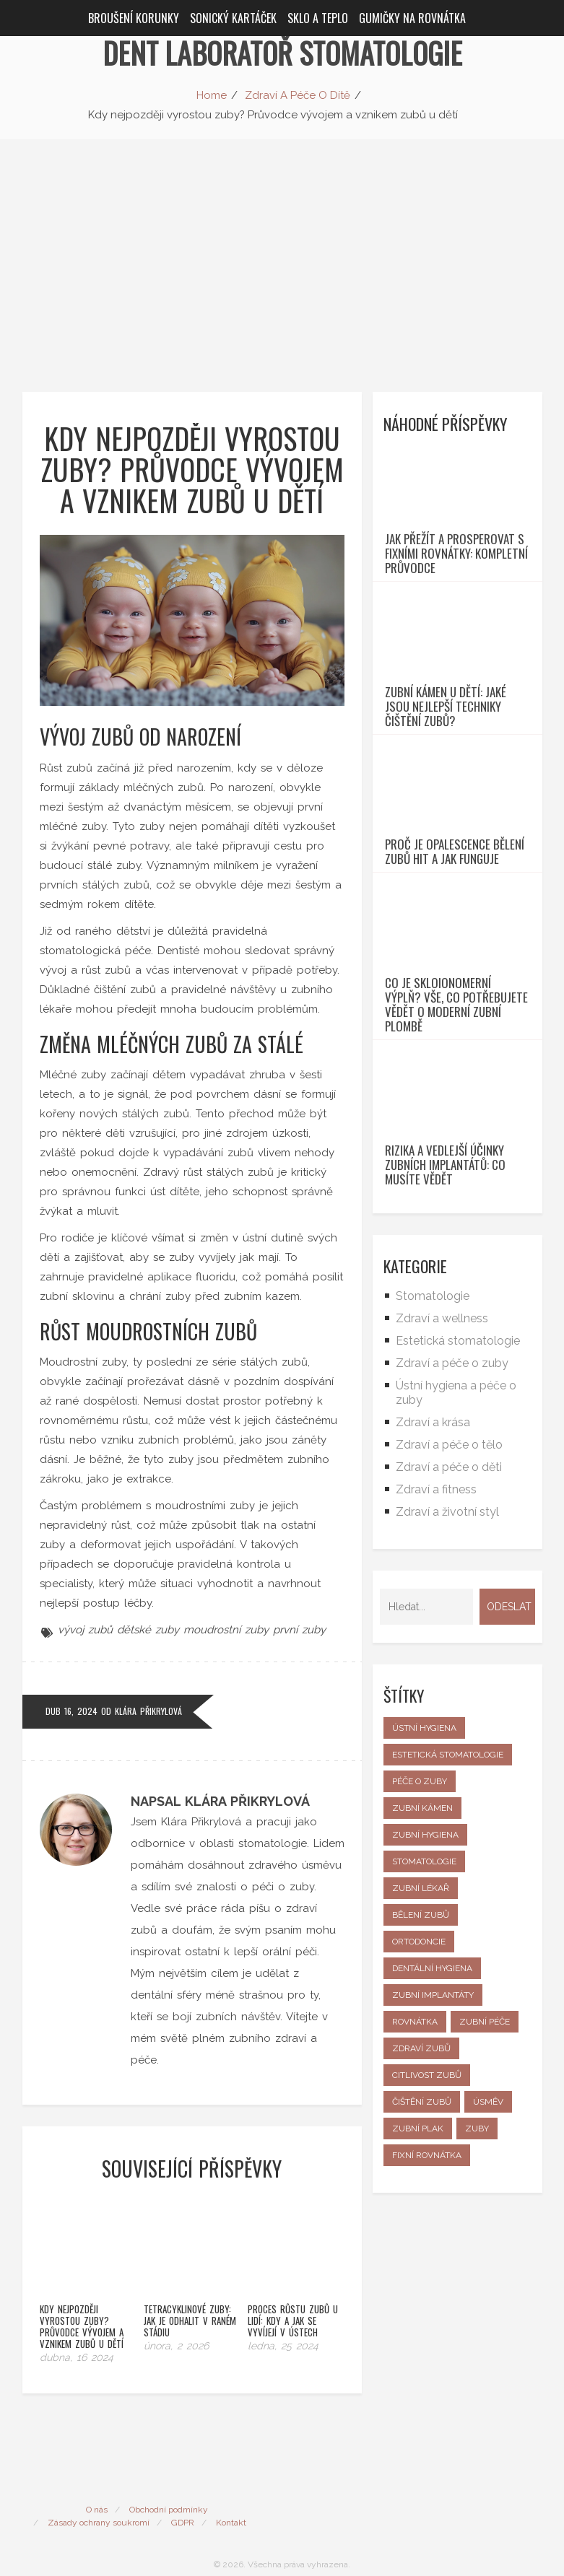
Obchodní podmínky (168, 2486)
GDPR (182, 2499)
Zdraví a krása (433, 1555)
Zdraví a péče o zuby (452, 1496)
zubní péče (484, 2154)
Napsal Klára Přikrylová (220, 1801)
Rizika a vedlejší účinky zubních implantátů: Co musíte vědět (445, 1297)
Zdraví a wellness (442, 1451)
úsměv (488, 2235)
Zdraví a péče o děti (449, 1600)
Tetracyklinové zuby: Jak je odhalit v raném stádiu (190, 2296)
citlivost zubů (426, 2208)
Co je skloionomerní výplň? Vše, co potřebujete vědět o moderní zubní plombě (456, 1111)
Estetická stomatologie (458, 1473)
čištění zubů (421, 2235)
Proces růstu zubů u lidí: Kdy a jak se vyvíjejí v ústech (293, 2296)
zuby (477, 2261)
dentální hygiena (432, 2101)
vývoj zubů (85, 1629)
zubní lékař (420, 2021)
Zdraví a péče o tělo (449, 1577)
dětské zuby (148, 1629)
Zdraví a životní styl (447, 1644)
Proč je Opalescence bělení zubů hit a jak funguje (454, 931)
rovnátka (415, 2154)
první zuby (299, 1629)
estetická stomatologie (447, 1887)
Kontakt (231, 2499)
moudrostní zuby (226, 1629)
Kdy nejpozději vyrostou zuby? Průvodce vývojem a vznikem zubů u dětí (81, 2302)
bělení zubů (420, 2048)
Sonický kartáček (233, 18)
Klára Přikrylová (148, 1711)
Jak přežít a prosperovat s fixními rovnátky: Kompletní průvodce (456, 580)
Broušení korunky (133, 18)
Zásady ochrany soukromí (98, 2499)
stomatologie (424, 1994)
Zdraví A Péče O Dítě (297, 95)
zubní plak (417, 2261)
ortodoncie (419, 2074)
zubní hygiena (425, 1967)
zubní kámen (422, 1941)
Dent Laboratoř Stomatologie (282, 52)
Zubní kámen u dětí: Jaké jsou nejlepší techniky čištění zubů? (445, 759)
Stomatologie (432, 1429)
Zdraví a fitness (436, 1622)
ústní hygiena (424, 1861)
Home (211, 95)
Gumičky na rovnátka (412, 18)
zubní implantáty (433, 2128)
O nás (97, 2486)
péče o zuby (419, 1914)
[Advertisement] (282, 248)
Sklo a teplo (317, 18)
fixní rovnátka (426, 2288)
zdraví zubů (421, 2181)
